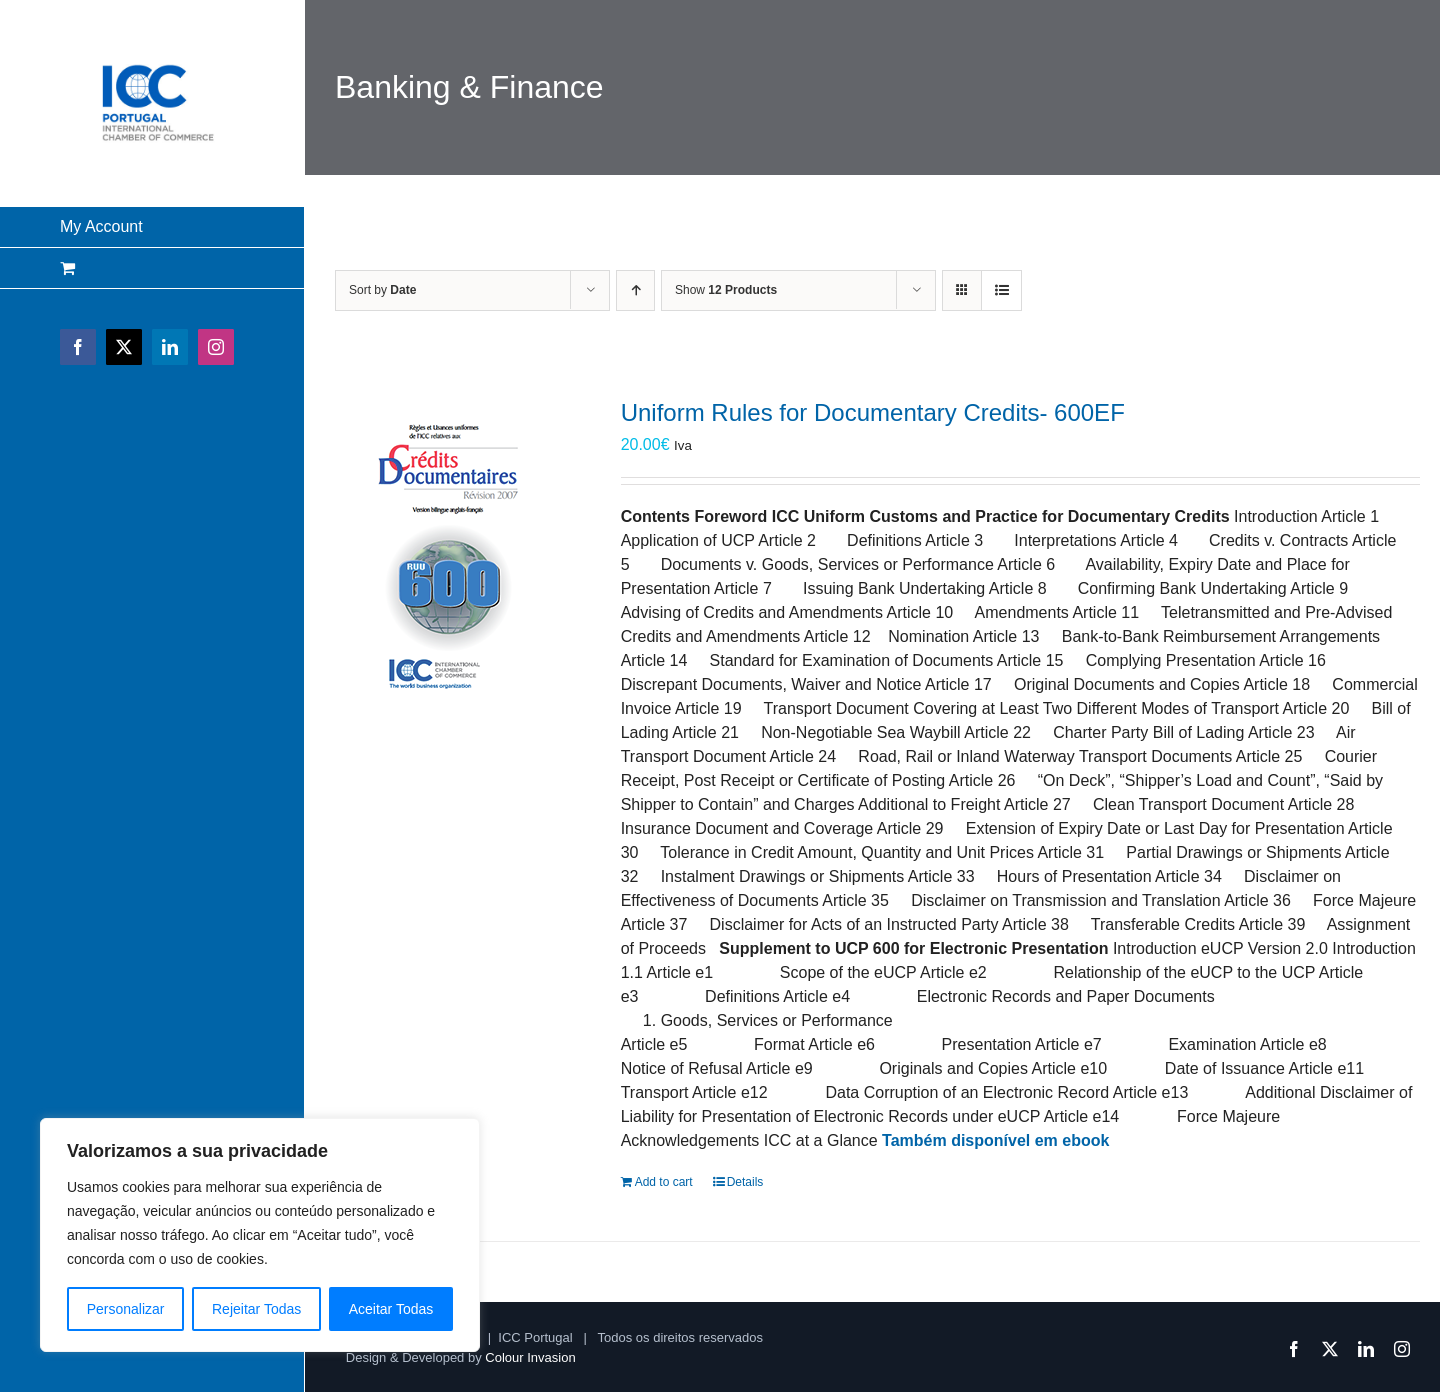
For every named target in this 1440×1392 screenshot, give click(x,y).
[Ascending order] (635, 290)
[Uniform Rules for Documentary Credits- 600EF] (451, 547)
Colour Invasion (530, 1357)
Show (726, 290)
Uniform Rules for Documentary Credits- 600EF (873, 412)
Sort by (382, 290)
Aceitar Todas (391, 1309)
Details (745, 1182)
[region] (260, 1235)
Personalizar (126, 1309)
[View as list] (1001, 290)
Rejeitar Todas (256, 1309)
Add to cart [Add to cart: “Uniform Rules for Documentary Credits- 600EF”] (664, 1182)
